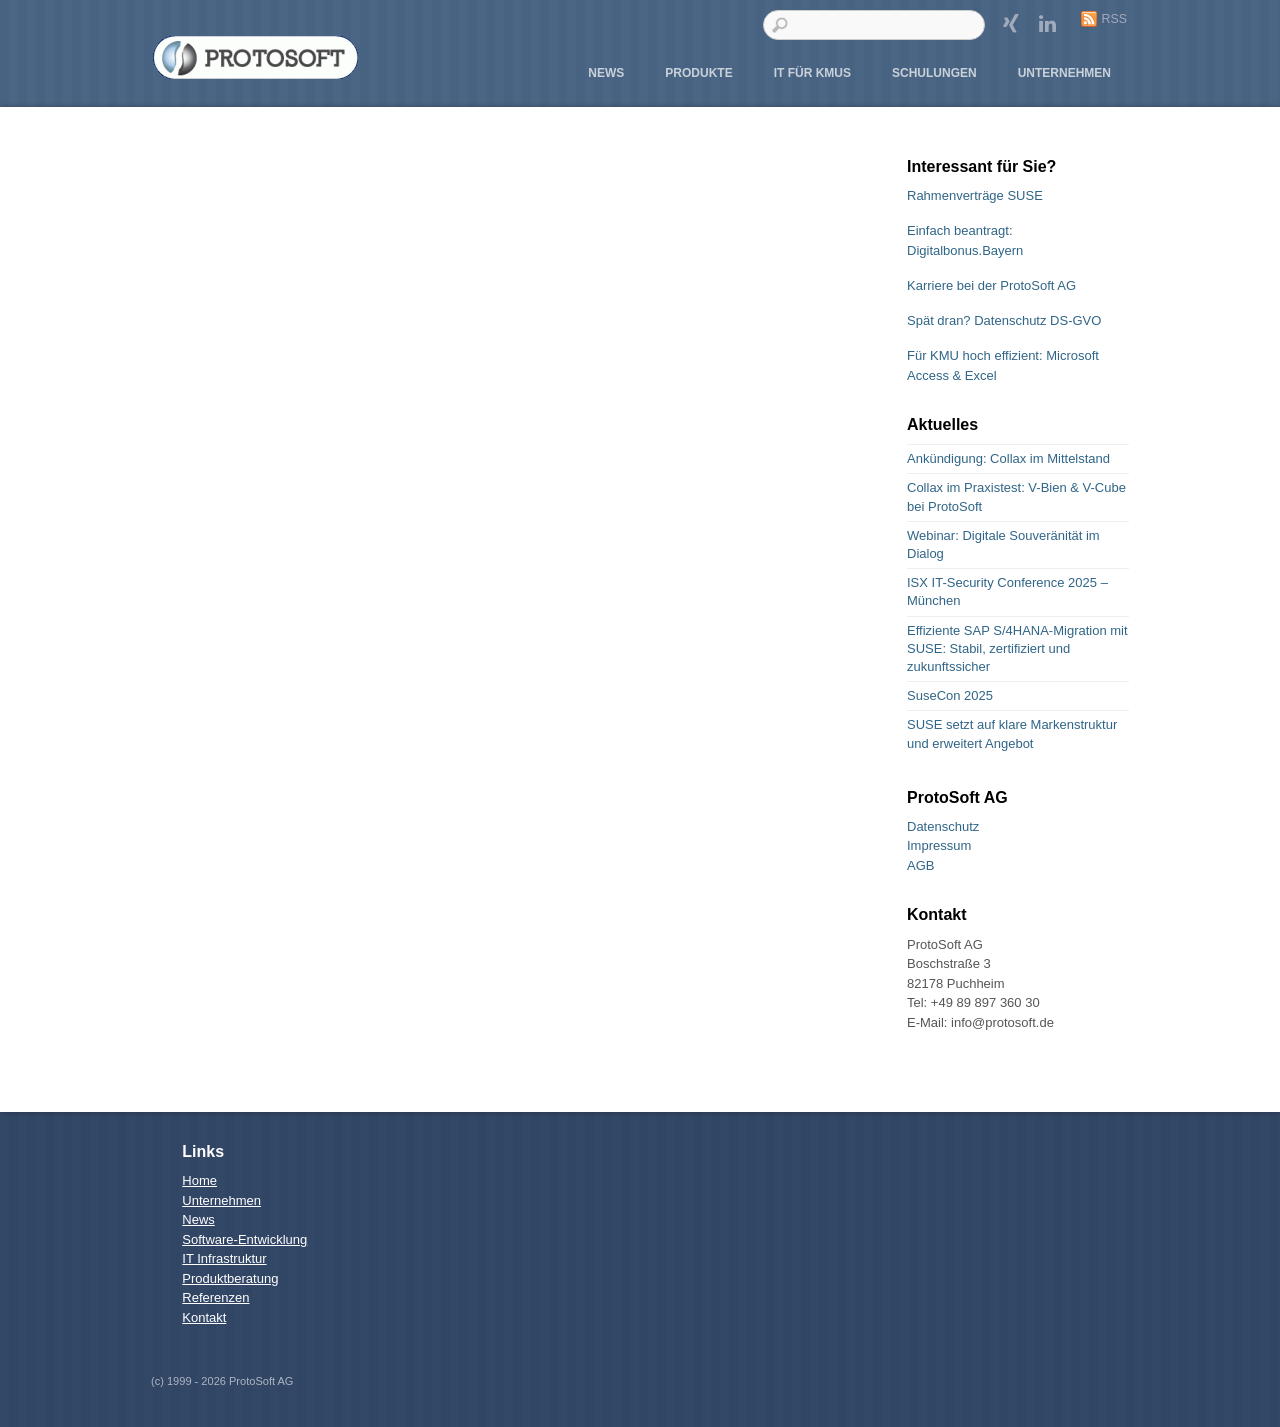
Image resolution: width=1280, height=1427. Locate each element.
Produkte (698, 73)
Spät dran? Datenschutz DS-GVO (1004, 320)
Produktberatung (230, 1278)
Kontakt (204, 1317)
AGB (920, 865)
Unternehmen (1064, 73)
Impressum (939, 845)
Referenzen (215, 1297)
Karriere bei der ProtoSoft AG (991, 285)
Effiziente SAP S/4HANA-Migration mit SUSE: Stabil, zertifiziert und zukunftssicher (1017, 648)
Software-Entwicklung (244, 1239)
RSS (1114, 19)
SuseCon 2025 (950, 695)
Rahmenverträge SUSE (975, 195)
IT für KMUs (812, 73)
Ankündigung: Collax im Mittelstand (1008, 458)
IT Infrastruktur (224, 1258)
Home (199, 1180)
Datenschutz (943, 826)
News (606, 73)
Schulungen (934, 73)
